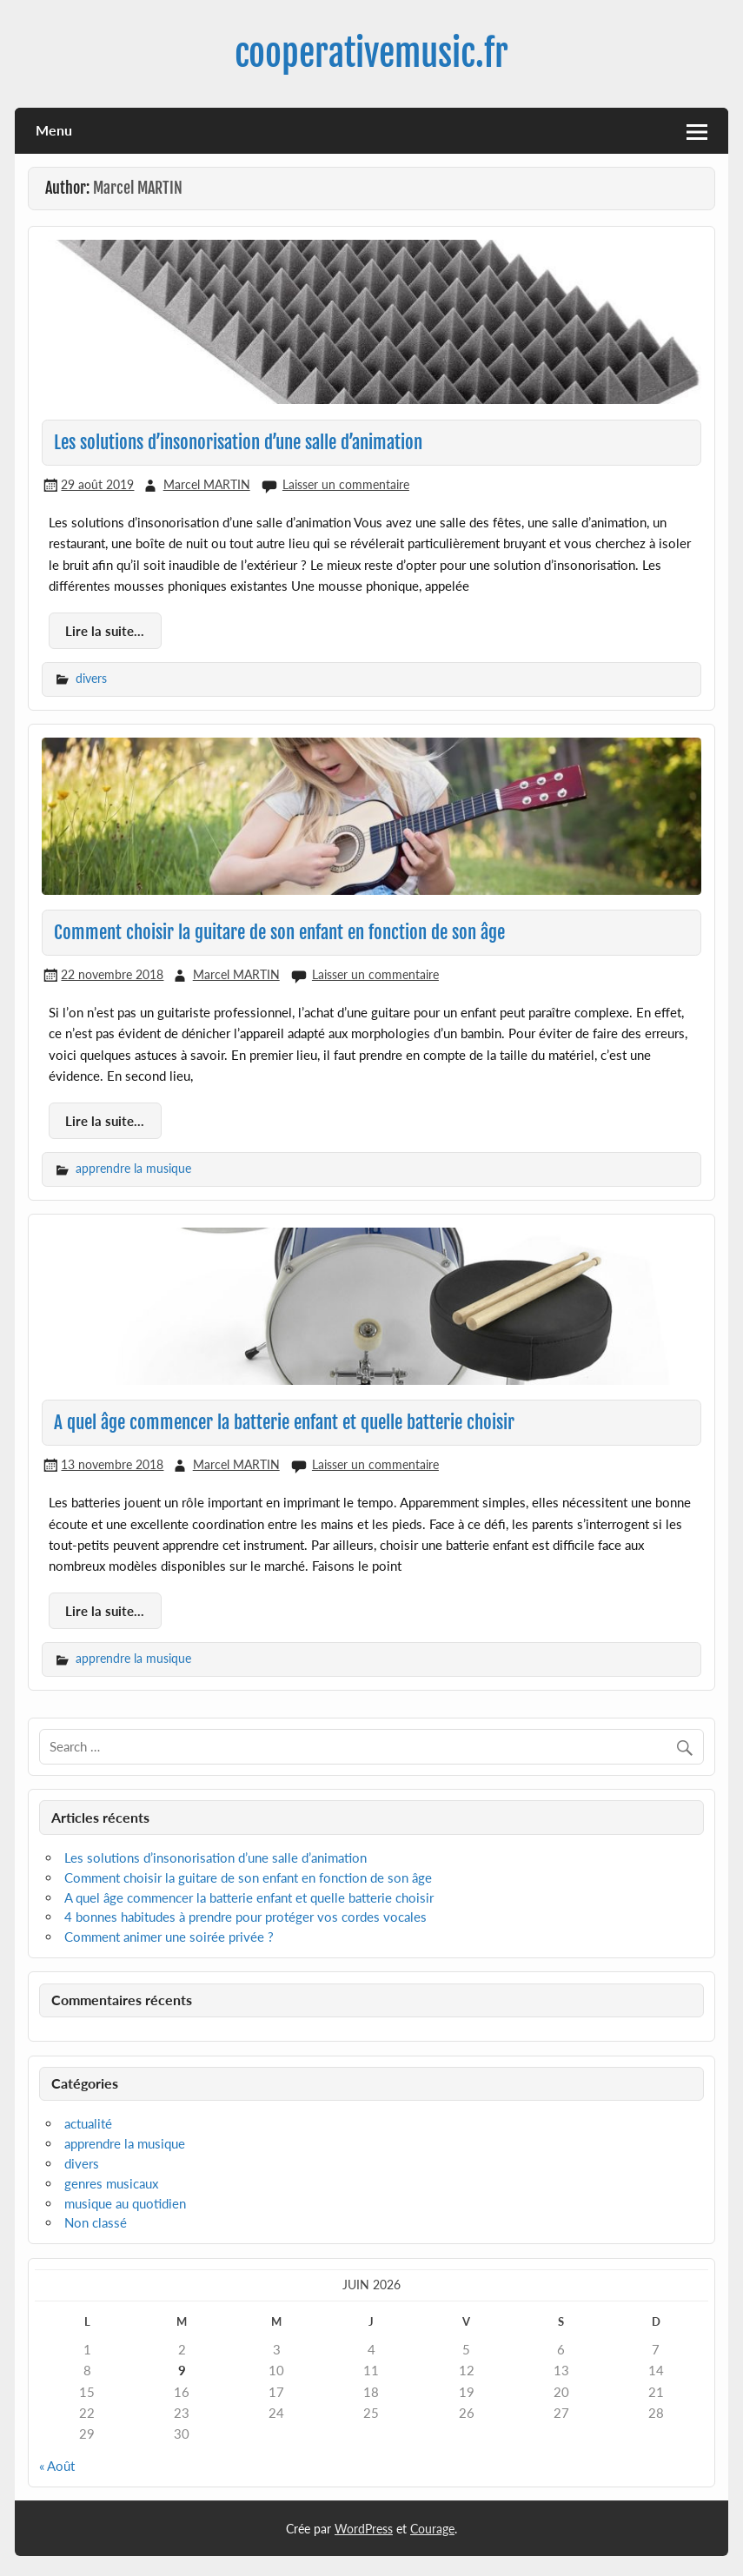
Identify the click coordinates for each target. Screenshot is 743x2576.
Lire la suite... (104, 631)
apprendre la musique (133, 1168)
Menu (54, 130)
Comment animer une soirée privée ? (169, 1936)
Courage (432, 2528)
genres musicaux (111, 2183)
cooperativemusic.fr (371, 53)
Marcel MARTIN (206, 484)
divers (91, 678)
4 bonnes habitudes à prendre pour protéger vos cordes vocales (245, 1916)
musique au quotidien (125, 2203)
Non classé (95, 2222)
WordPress (364, 2528)
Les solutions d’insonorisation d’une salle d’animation (238, 442)
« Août (57, 2465)
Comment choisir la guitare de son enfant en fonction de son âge (279, 932)
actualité (88, 2123)
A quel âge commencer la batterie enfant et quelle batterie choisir (284, 1422)
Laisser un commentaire (345, 484)
